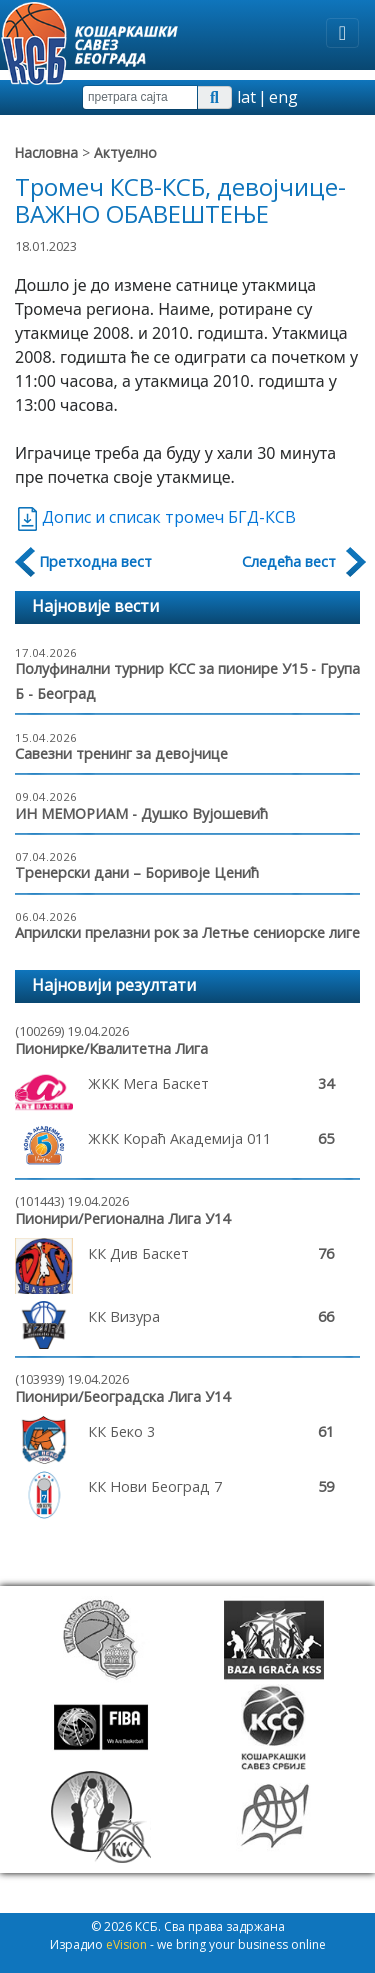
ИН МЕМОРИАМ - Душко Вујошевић (141, 813)
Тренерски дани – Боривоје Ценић (137, 872)
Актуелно (125, 152)
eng (283, 97)
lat (246, 97)
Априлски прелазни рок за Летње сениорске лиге (187, 932)
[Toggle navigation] (342, 33)
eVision (126, 1944)
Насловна (46, 152)
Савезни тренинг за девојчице (121, 753)
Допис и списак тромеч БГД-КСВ (155, 517)
